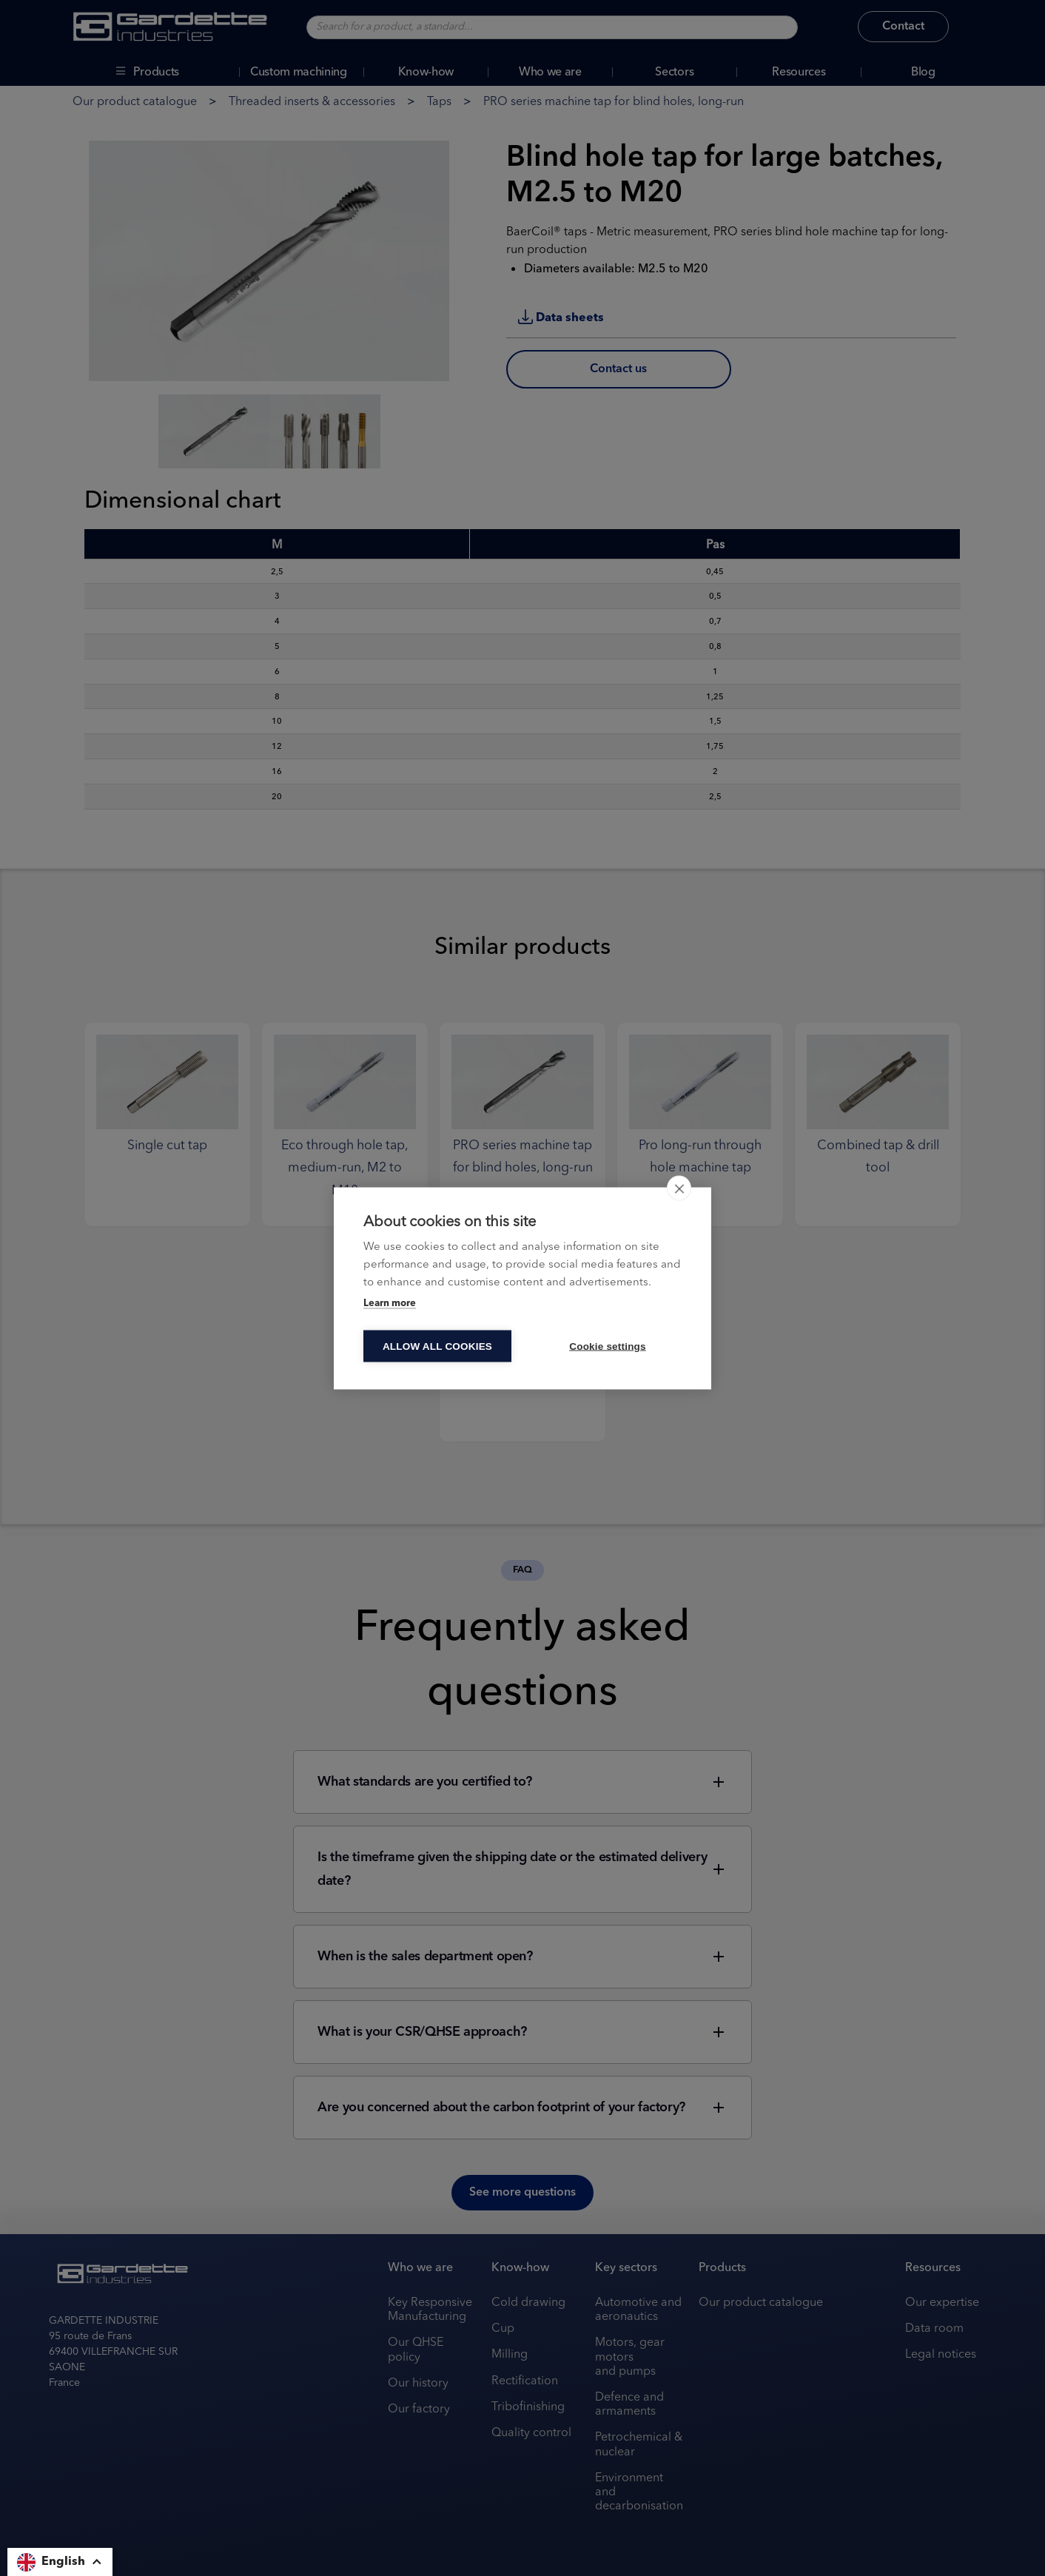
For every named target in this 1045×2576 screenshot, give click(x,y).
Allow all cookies (437, 1345)
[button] (59, 2562)
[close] (679, 1187)
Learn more (389, 1303)
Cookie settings (607, 1345)
